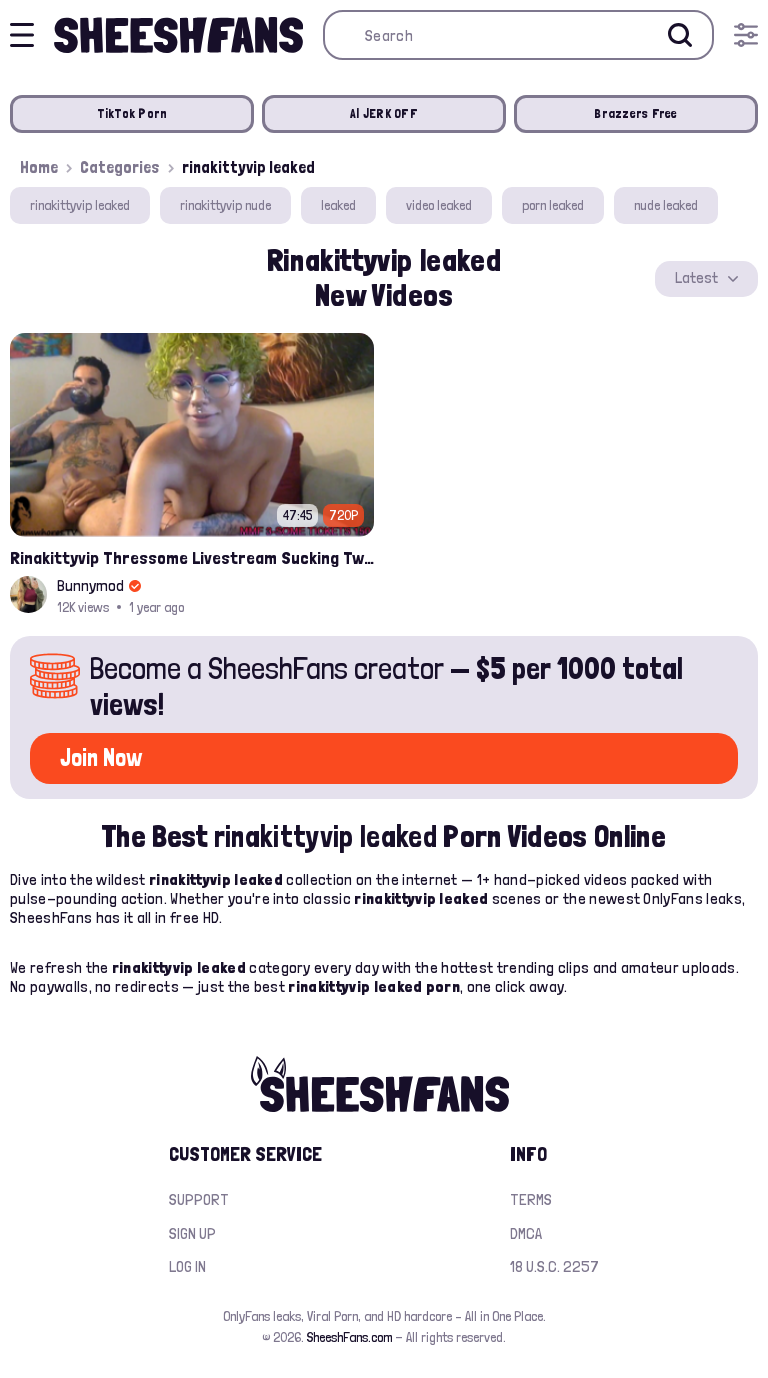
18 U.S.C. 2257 (554, 1266)
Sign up (192, 1233)
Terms (531, 1199)
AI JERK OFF (384, 113)
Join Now (101, 757)
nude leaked (666, 205)
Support (199, 1199)
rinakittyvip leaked (80, 205)
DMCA (526, 1233)
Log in (187, 1266)
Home (39, 167)
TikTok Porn (132, 113)
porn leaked (553, 205)
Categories (120, 167)
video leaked (439, 205)
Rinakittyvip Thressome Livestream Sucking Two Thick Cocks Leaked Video (192, 557)
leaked (338, 205)
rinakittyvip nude (225, 205)
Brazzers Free (635, 113)
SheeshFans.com (349, 1337)
